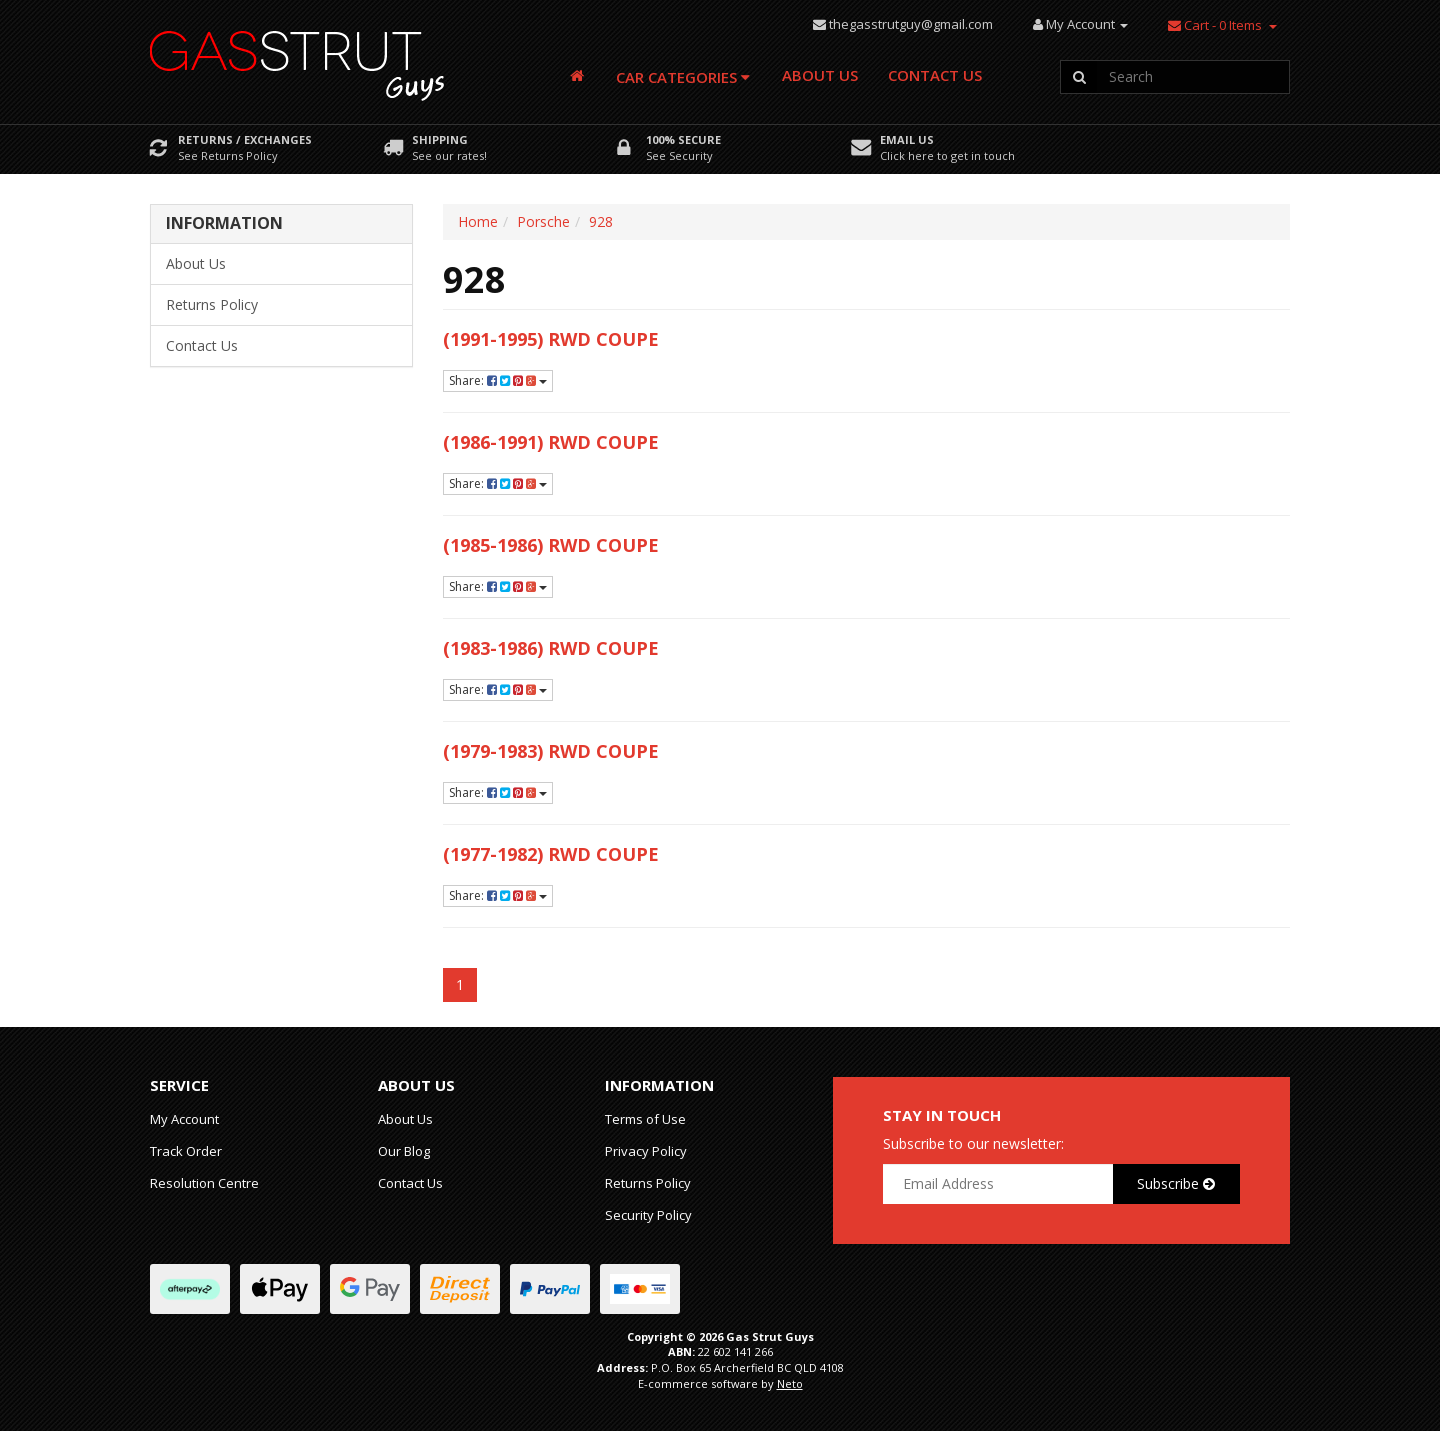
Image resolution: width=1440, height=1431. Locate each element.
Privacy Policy (646, 1151)
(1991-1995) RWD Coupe (551, 339)
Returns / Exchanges (245, 139)
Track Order (186, 1151)
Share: (498, 380)
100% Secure (683, 139)
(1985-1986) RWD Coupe (551, 545)
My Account (184, 1119)
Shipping (440, 139)
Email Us (907, 139)
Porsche (543, 221)
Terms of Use (645, 1119)
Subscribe (1176, 1183)
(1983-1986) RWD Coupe (551, 648)
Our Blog (404, 1151)
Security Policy (648, 1215)
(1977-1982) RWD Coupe (551, 854)
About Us (820, 75)
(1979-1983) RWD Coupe (551, 751)
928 (601, 221)
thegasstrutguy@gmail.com (911, 24)
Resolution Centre (204, 1183)
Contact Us (935, 75)
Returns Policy (212, 304)
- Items (1215, 25)
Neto (790, 1383)
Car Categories (683, 77)
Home (478, 221)
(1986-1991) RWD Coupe (551, 442)
